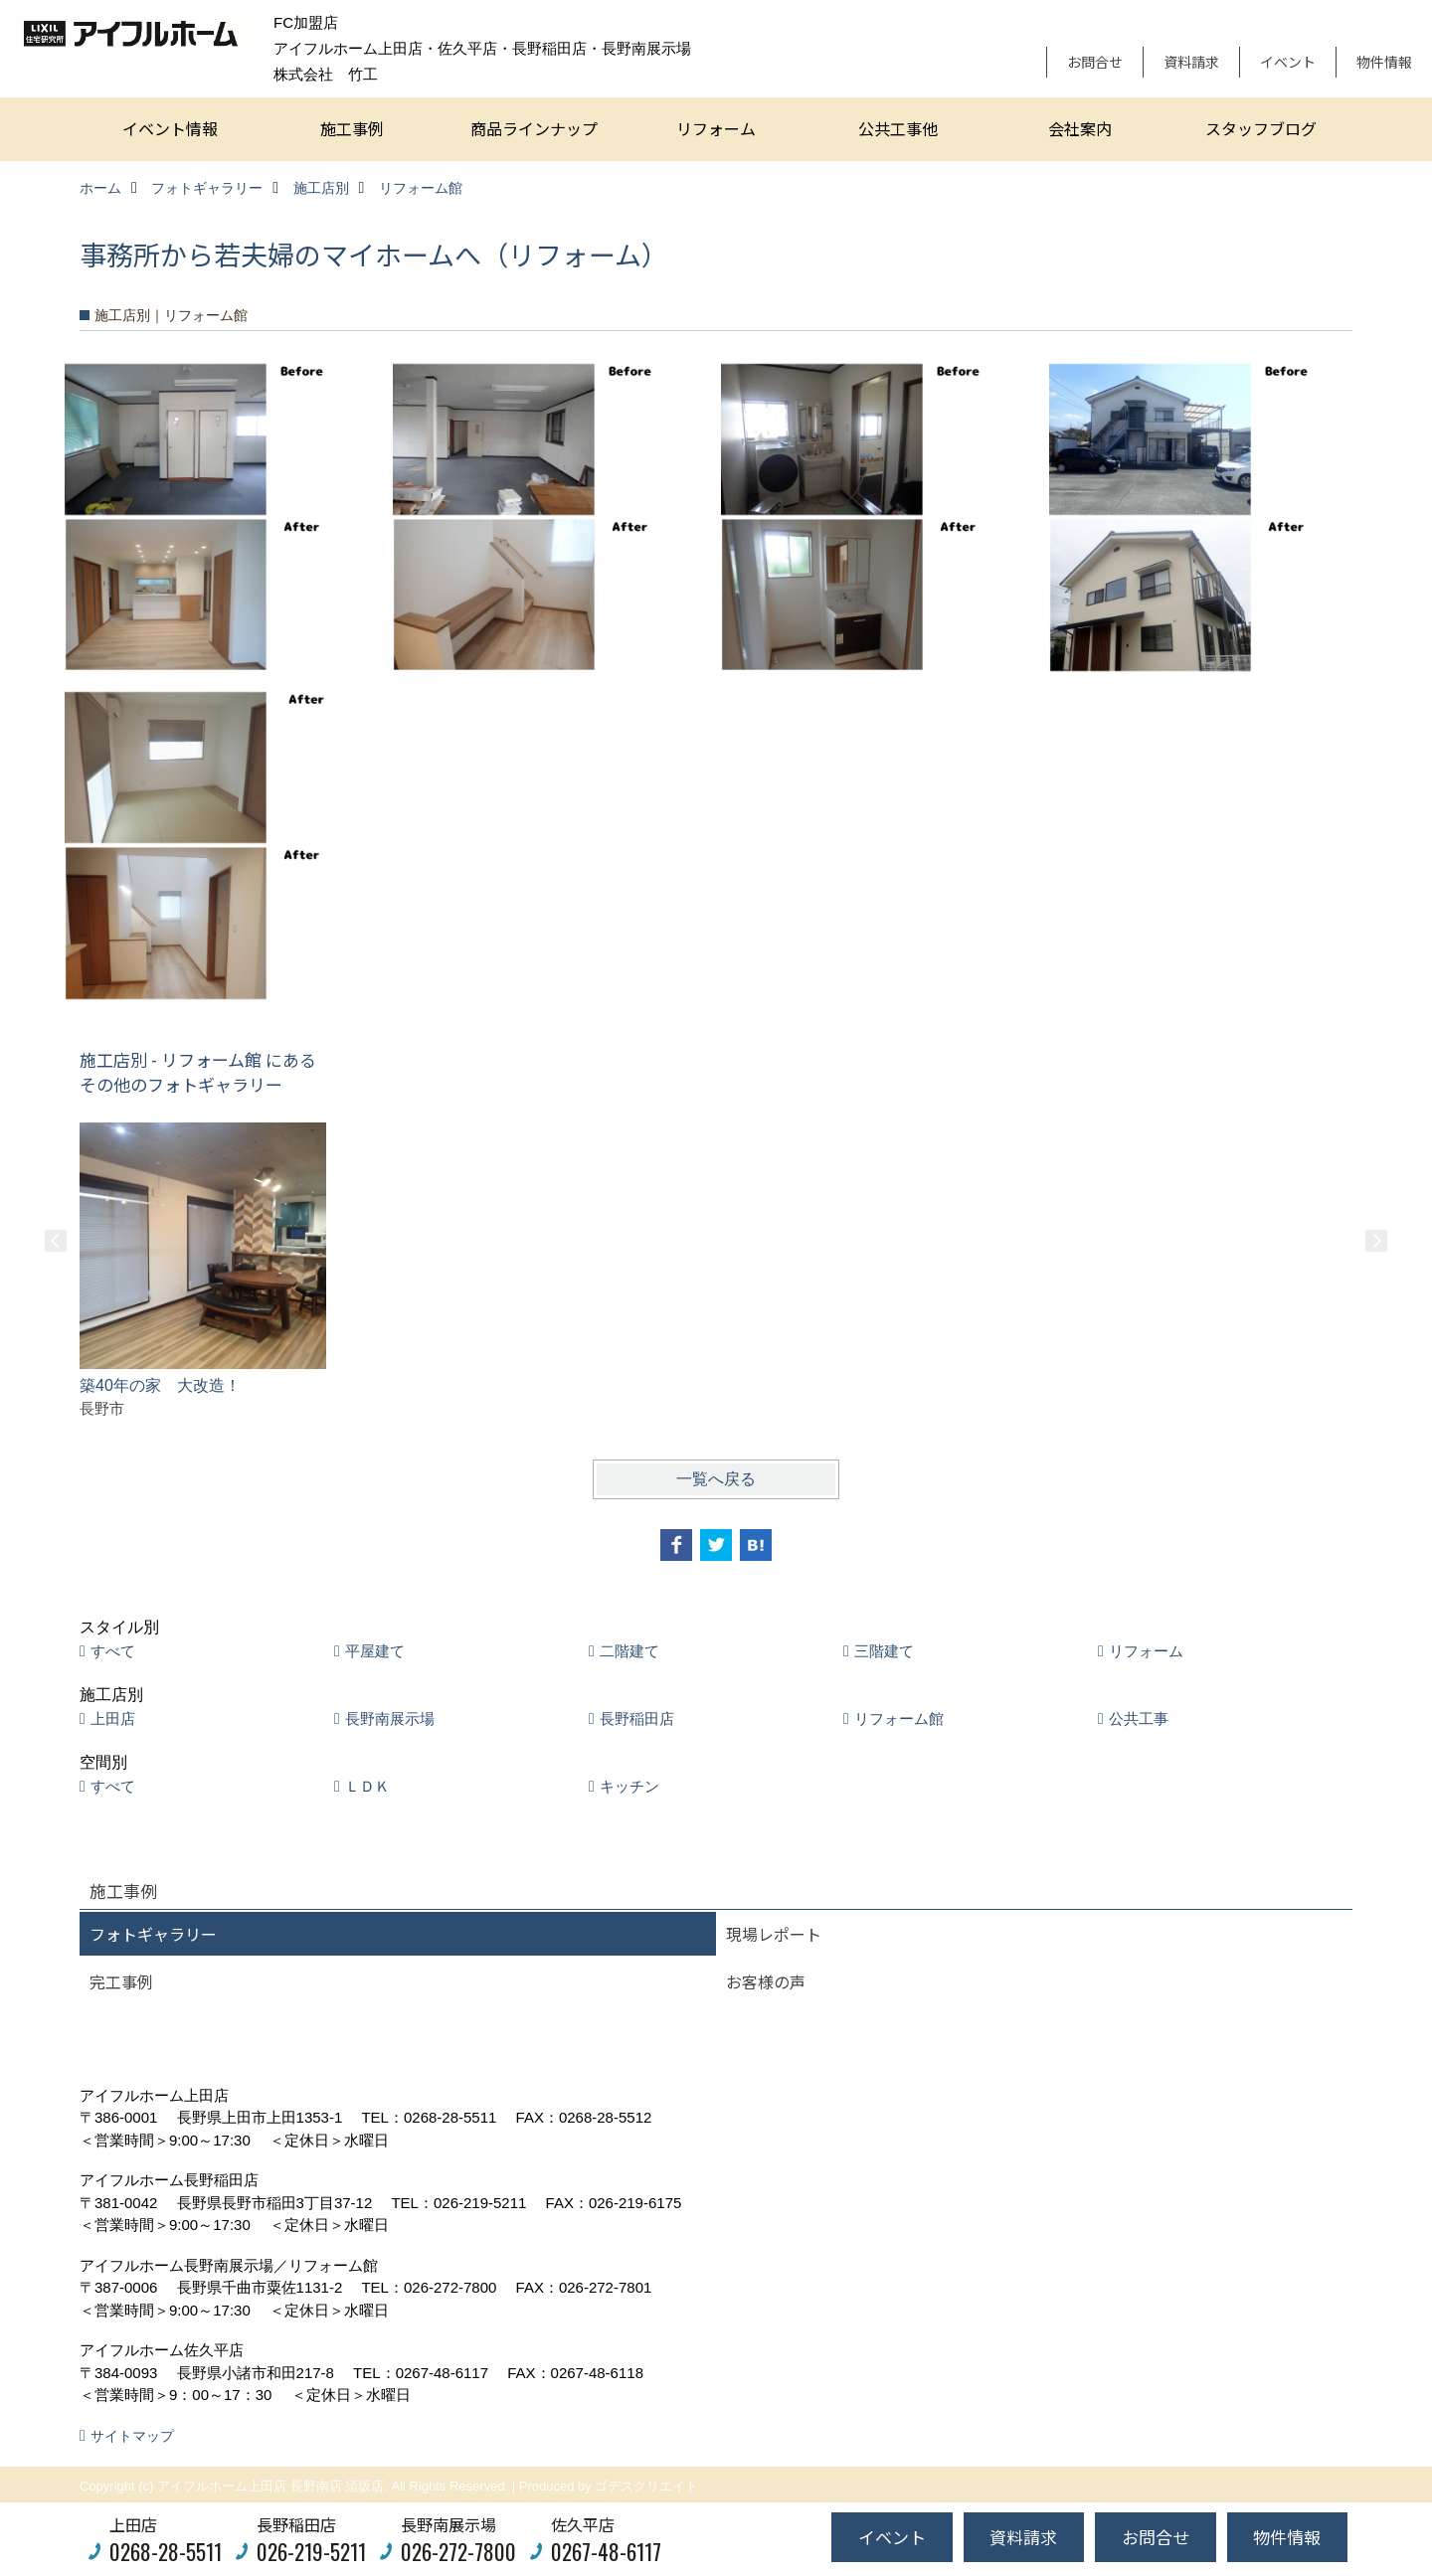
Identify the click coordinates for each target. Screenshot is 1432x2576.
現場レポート (773, 1934)
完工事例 (121, 1981)
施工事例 (352, 128)
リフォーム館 (899, 1718)
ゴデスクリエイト (646, 2486)
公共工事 (1138, 1718)
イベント (1288, 62)
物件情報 (1384, 62)
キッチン (629, 1786)
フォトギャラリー (153, 1934)
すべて (112, 1650)
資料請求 (1191, 62)
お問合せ (1095, 62)
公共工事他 (898, 128)
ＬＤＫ (367, 1786)
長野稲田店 (637, 1718)
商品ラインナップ (534, 128)
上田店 (112, 1718)
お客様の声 (766, 1981)
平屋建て (375, 1650)
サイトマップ (132, 2436)
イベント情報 (170, 128)
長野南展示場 (390, 1718)
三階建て (884, 1650)
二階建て (629, 1650)
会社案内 (1080, 128)
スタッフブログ (1261, 128)
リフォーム (716, 128)
